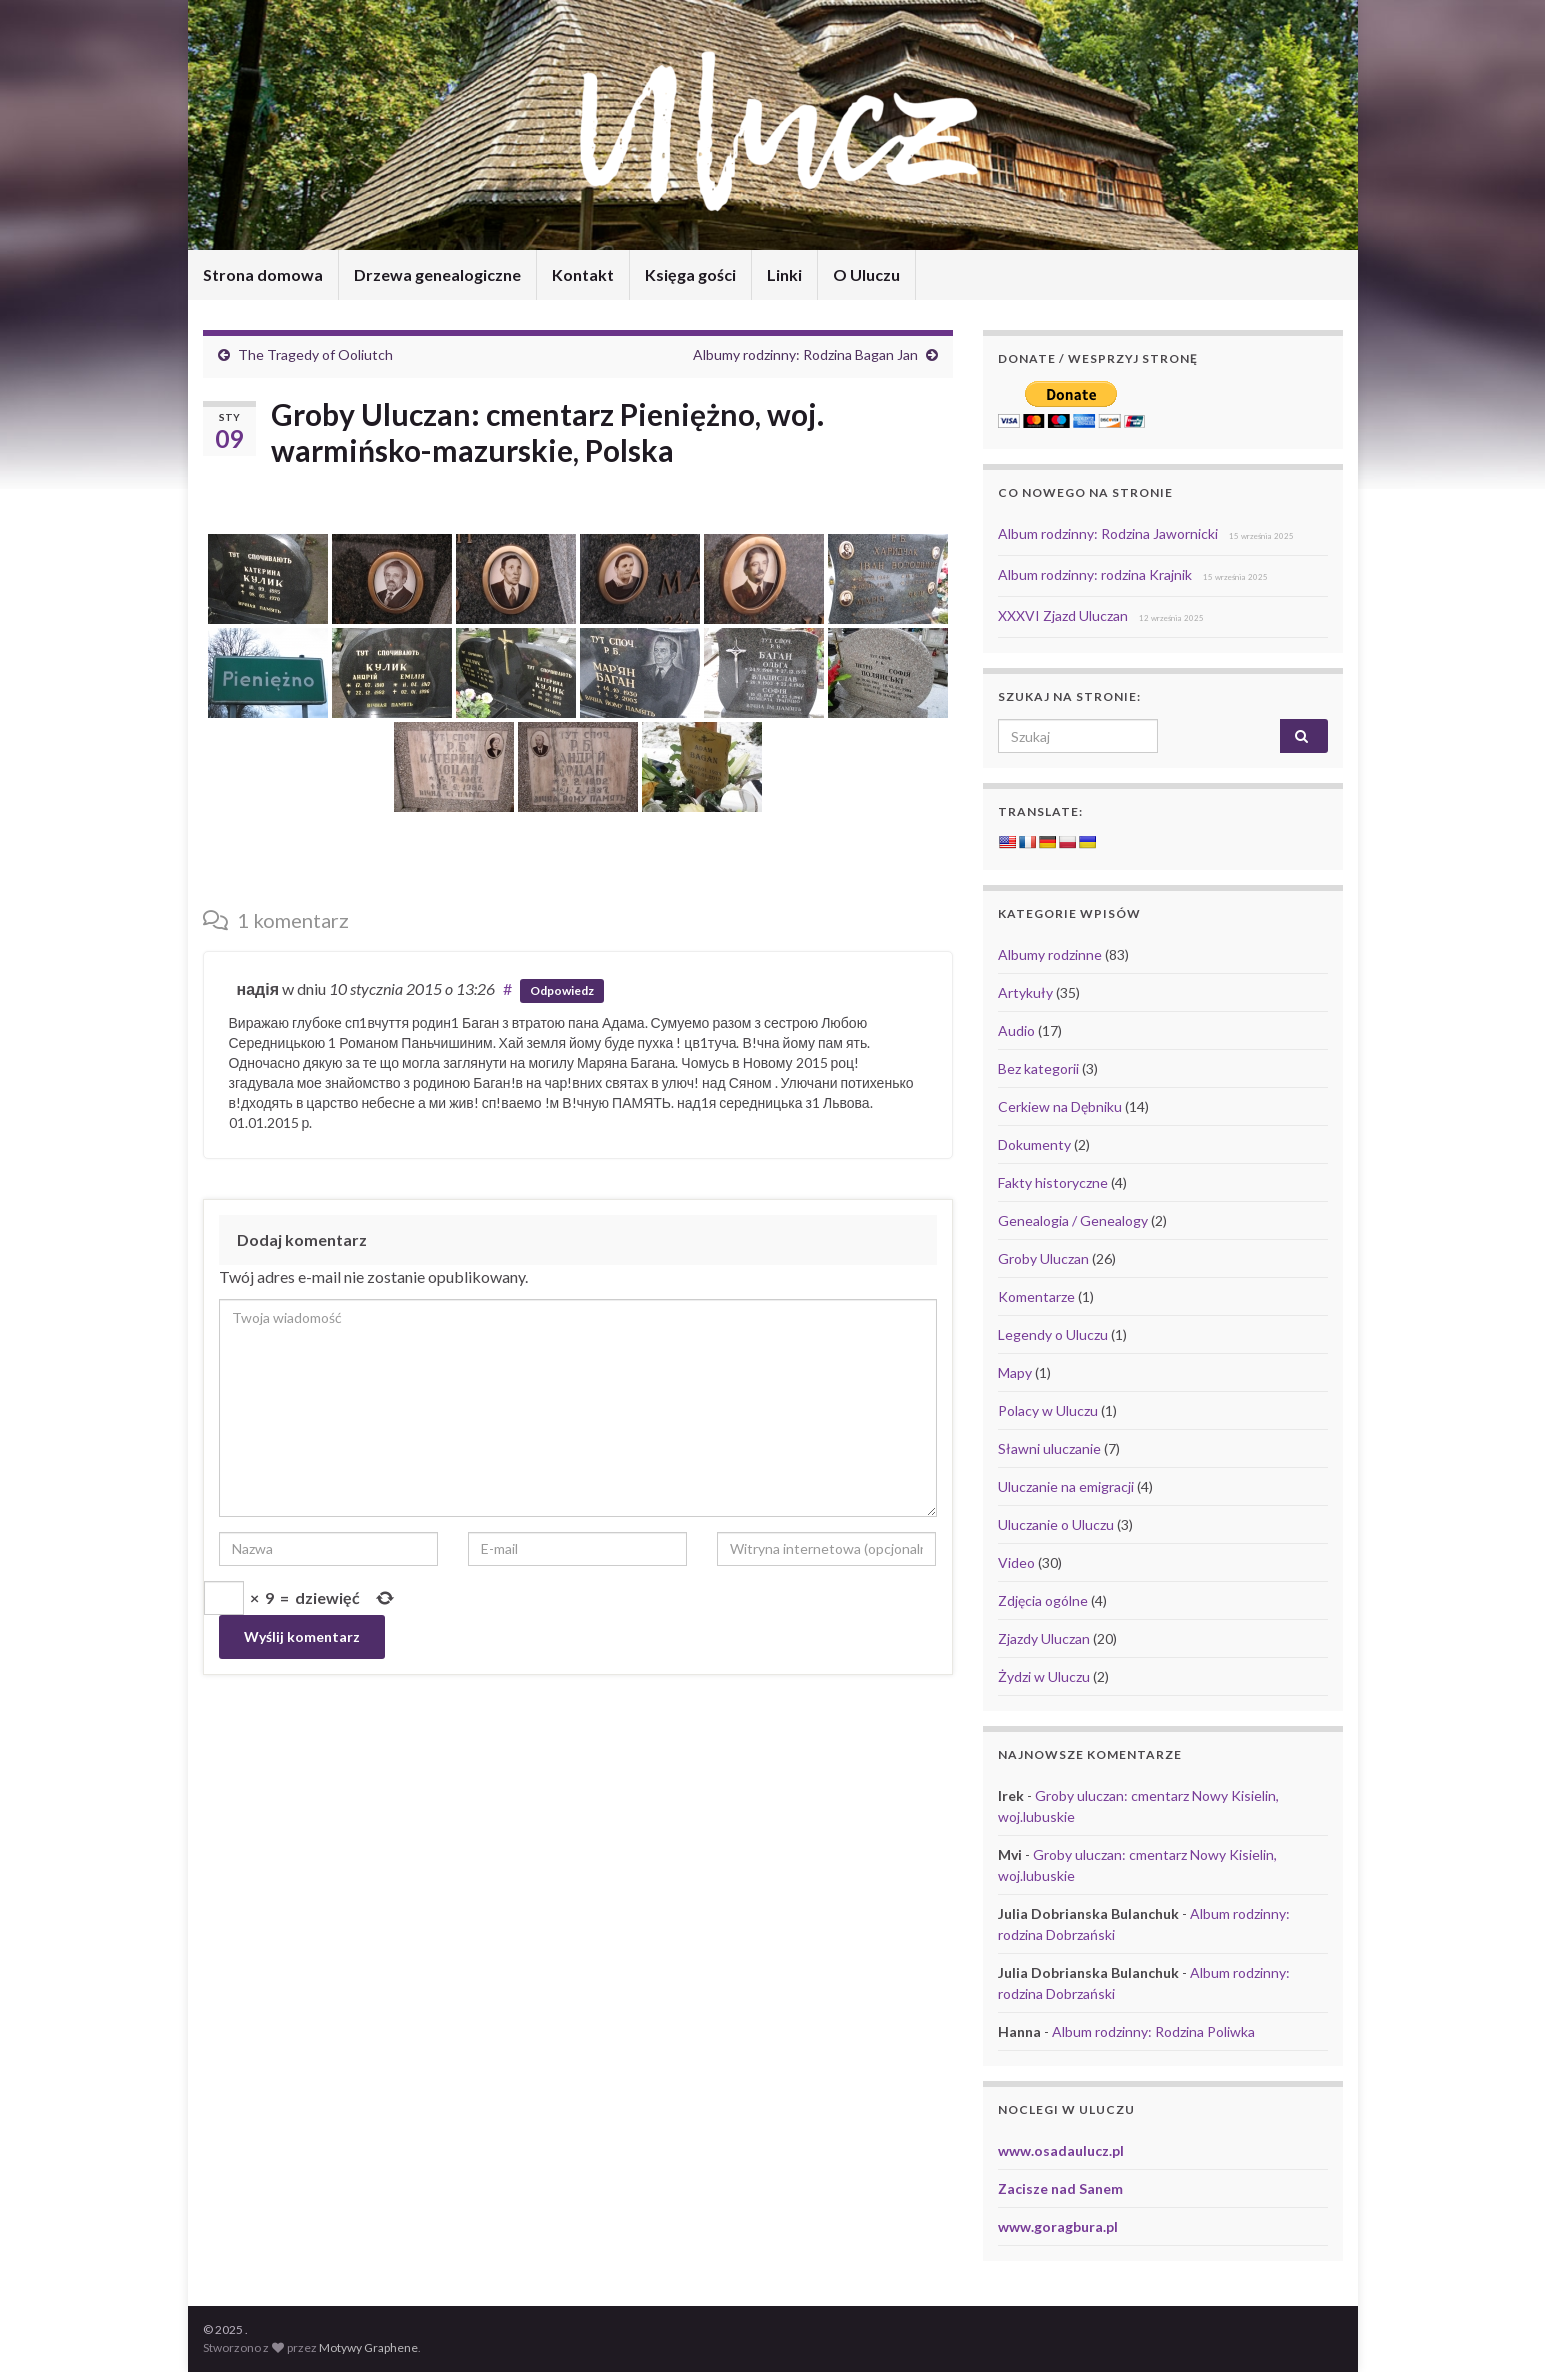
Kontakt (583, 274)
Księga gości (690, 274)
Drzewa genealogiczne (437, 274)
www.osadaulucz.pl (1061, 2150)
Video (1016, 1562)
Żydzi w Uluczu (1044, 1676)
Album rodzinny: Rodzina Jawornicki (1108, 533)
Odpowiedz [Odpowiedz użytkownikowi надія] (562, 990)
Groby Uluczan (1043, 1258)
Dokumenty (1034, 1144)
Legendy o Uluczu (1053, 1334)
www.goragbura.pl (1058, 2226)
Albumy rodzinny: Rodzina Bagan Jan (805, 354)
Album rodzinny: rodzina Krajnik (1095, 574)
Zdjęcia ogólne (1043, 1600)
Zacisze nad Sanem (1060, 2188)
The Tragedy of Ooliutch (315, 354)
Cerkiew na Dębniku (1060, 1106)
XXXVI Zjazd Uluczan (1063, 615)
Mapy (1015, 1372)
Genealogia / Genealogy (1073, 1220)
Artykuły (1025, 992)
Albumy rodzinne (1050, 954)
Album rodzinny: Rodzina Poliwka (1153, 2031)
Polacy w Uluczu (1048, 1410)
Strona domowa (263, 274)
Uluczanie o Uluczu (1056, 1524)
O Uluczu (866, 274)
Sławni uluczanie (1049, 1448)
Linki (784, 274)
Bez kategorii (1038, 1068)
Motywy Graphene (368, 2347)
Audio (1016, 1030)
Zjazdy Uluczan (1044, 1638)
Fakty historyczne (1053, 1182)
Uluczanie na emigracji (1066, 1486)
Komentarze (1036, 1296)
